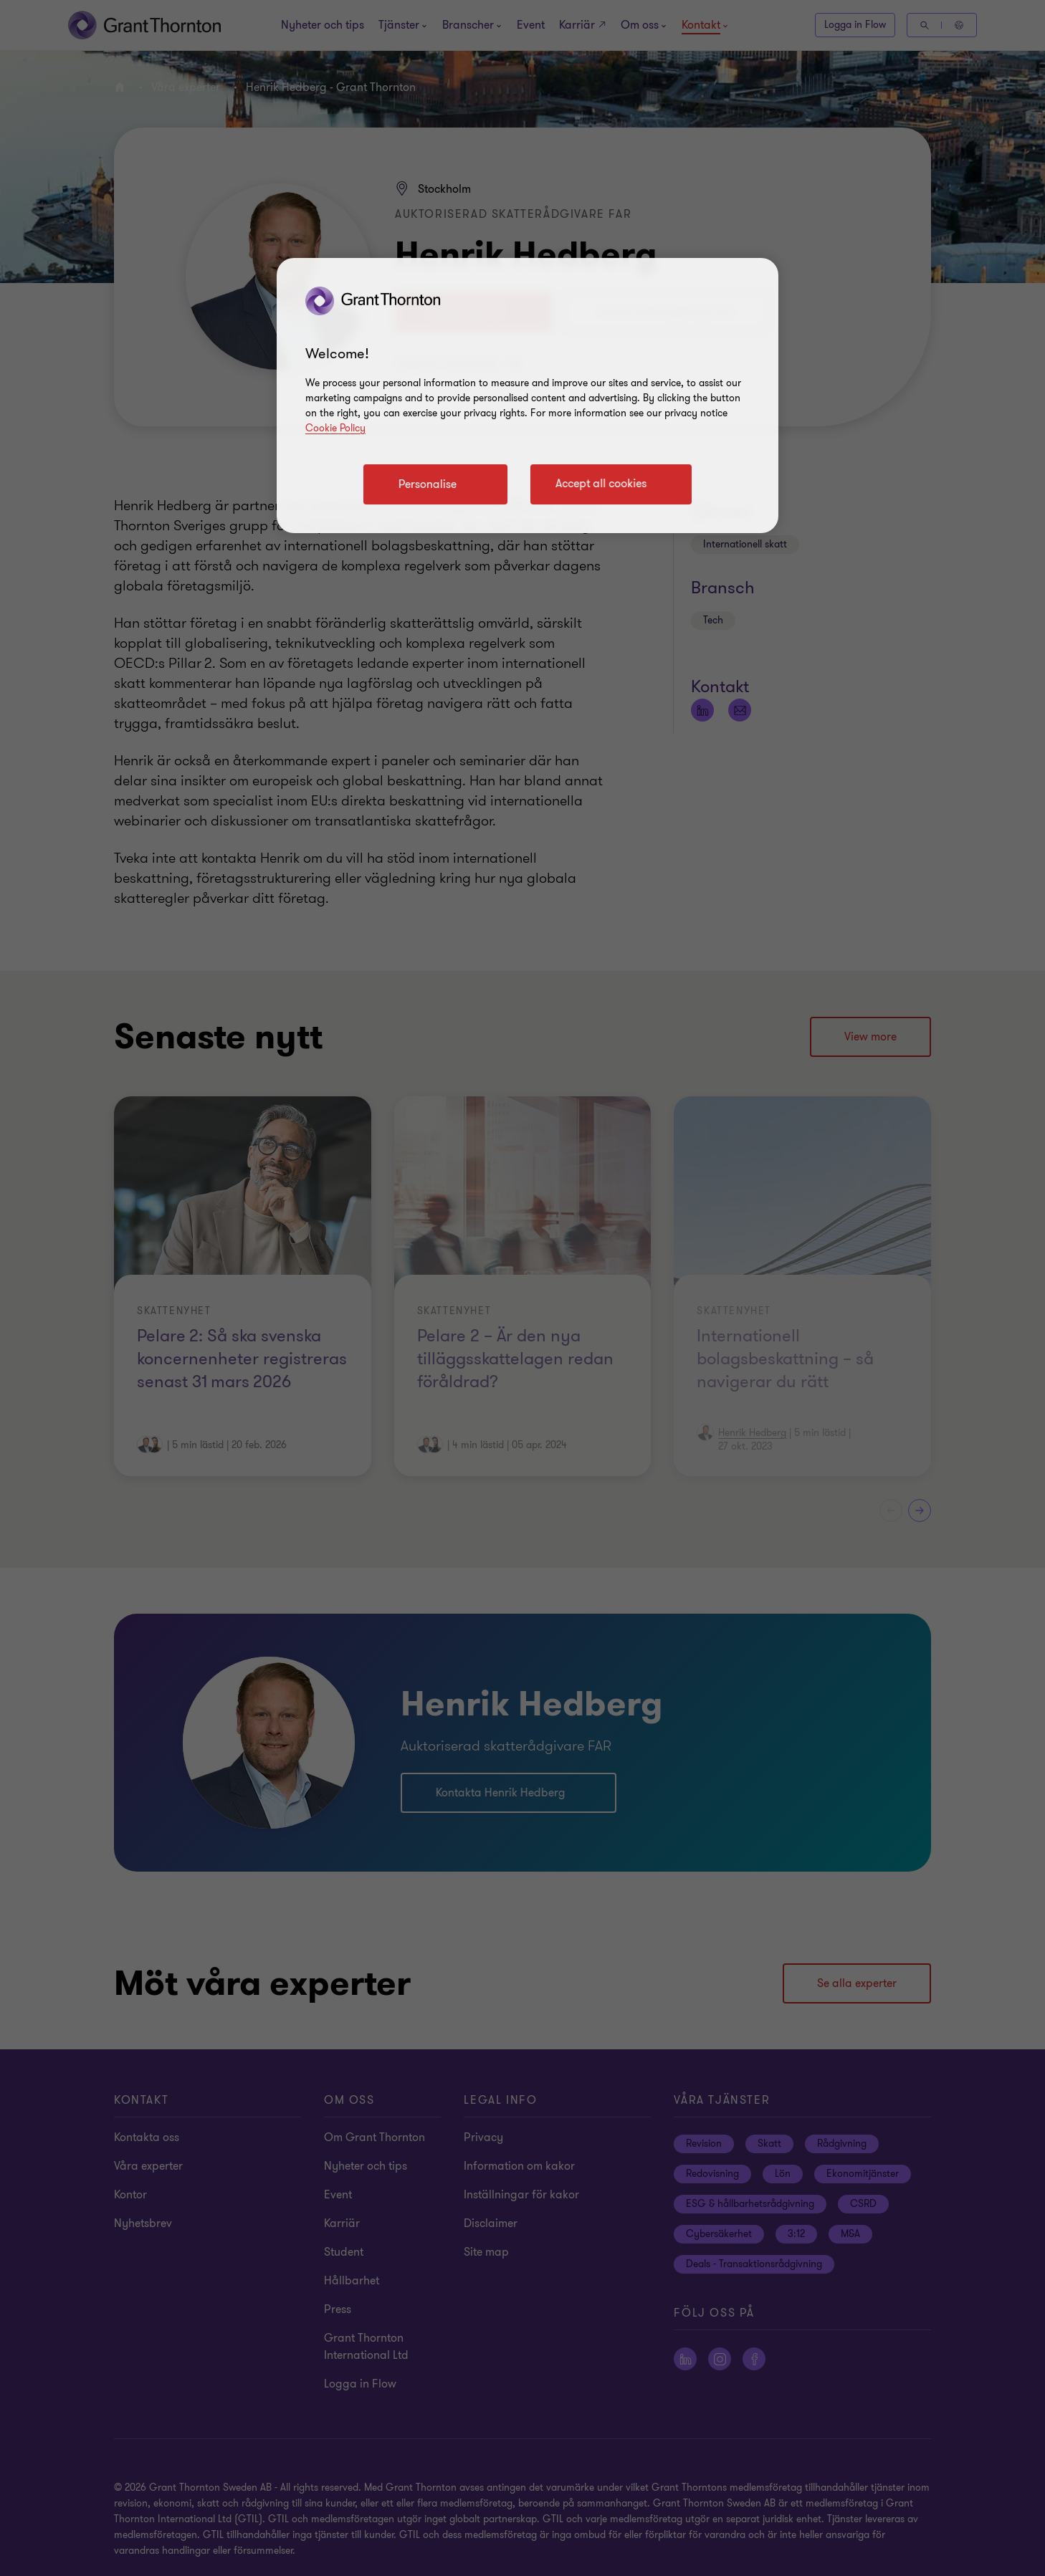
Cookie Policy (335, 428)
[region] (527, 395)
